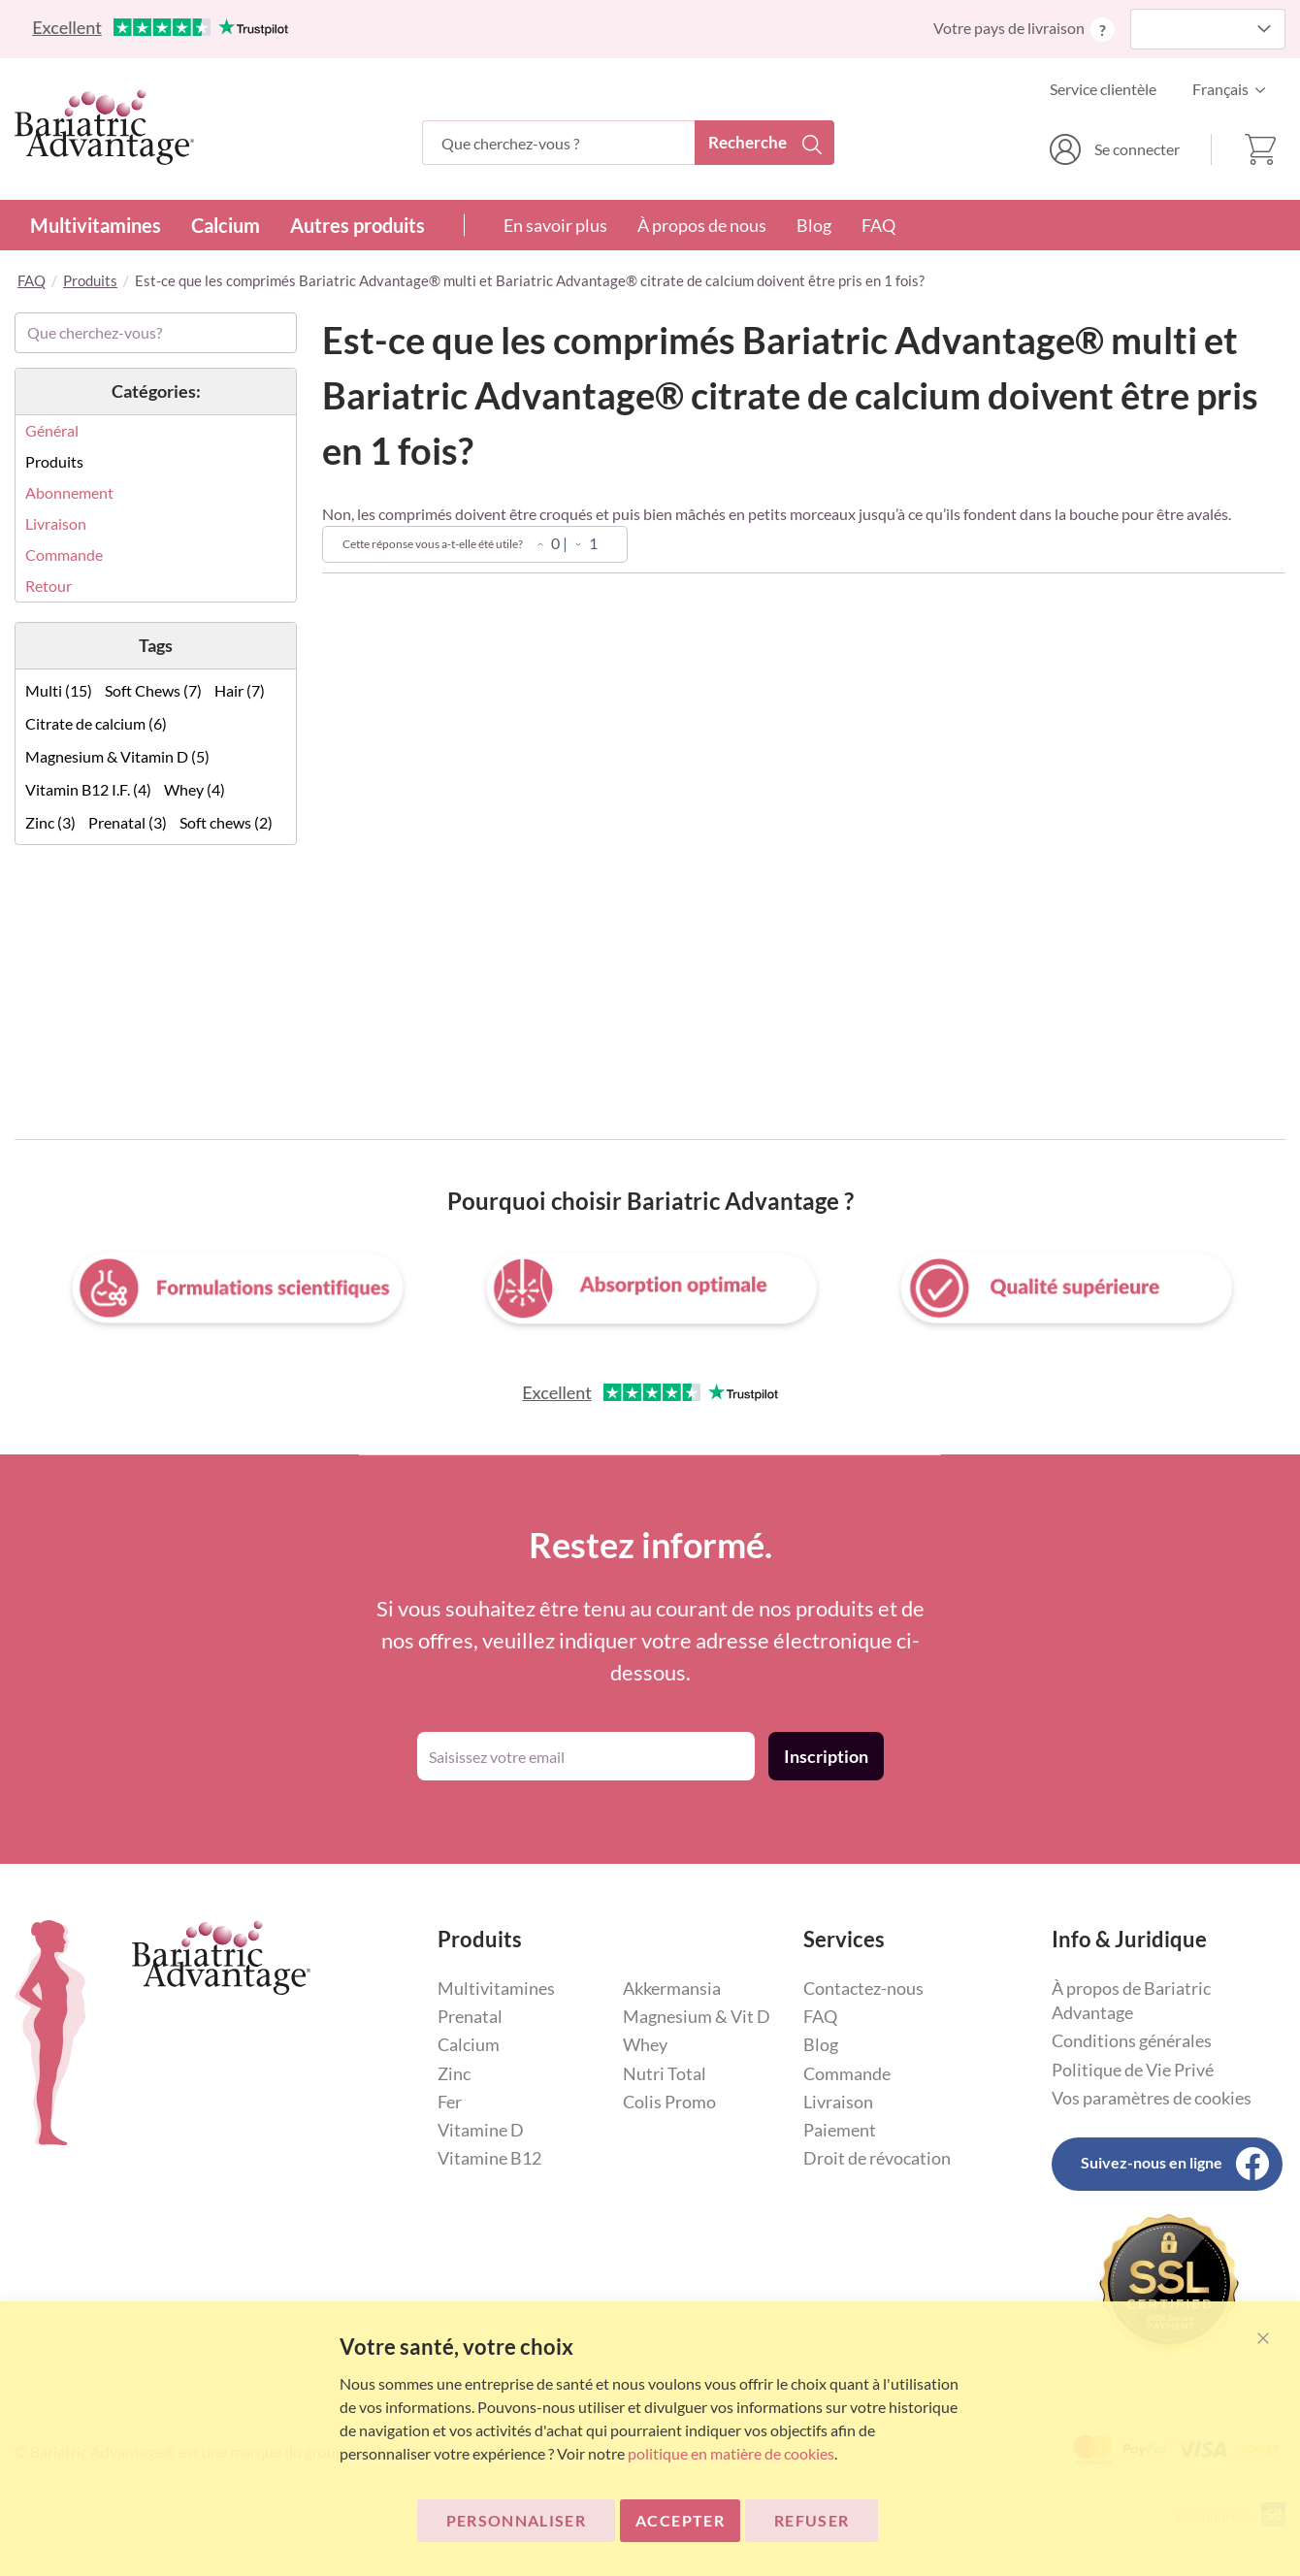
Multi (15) (58, 690)
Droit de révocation (877, 2157)
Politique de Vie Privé (1133, 2069)
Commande (64, 554)
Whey (645, 2044)
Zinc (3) (50, 822)
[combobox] (628, 142)
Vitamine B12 (489, 2157)
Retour (48, 585)
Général (52, 430)
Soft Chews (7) (153, 690)
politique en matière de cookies (731, 2453)
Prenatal (470, 2016)
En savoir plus (555, 225)
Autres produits (357, 225)
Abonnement (69, 492)
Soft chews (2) (226, 822)
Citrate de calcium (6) (96, 723)
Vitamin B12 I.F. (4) (88, 789)
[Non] (578, 545)
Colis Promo (669, 2101)
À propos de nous (701, 225)
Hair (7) (239, 690)
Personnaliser (516, 2520)
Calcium (225, 225)
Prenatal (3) (127, 822)
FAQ (878, 225)
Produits (90, 280)
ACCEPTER (680, 2520)
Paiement (839, 2129)
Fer (450, 2101)
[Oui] (540, 545)
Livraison (55, 523)
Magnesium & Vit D (696, 2016)
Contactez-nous (863, 1988)
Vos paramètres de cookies (1151, 2097)
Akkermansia (672, 1988)
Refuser (811, 2520)
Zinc (454, 2073)
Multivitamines (95, 225)
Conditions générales (1132, 2040)
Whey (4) (194, 789)
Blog (813, 225)
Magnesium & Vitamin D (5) (117, 756)
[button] (1234, 89)
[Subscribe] (826, 1756)
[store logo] (104, 127)
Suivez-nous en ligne (1151, 2162)
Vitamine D (481, 2129)
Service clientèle (1103, 89)
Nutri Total (664, 2073)
